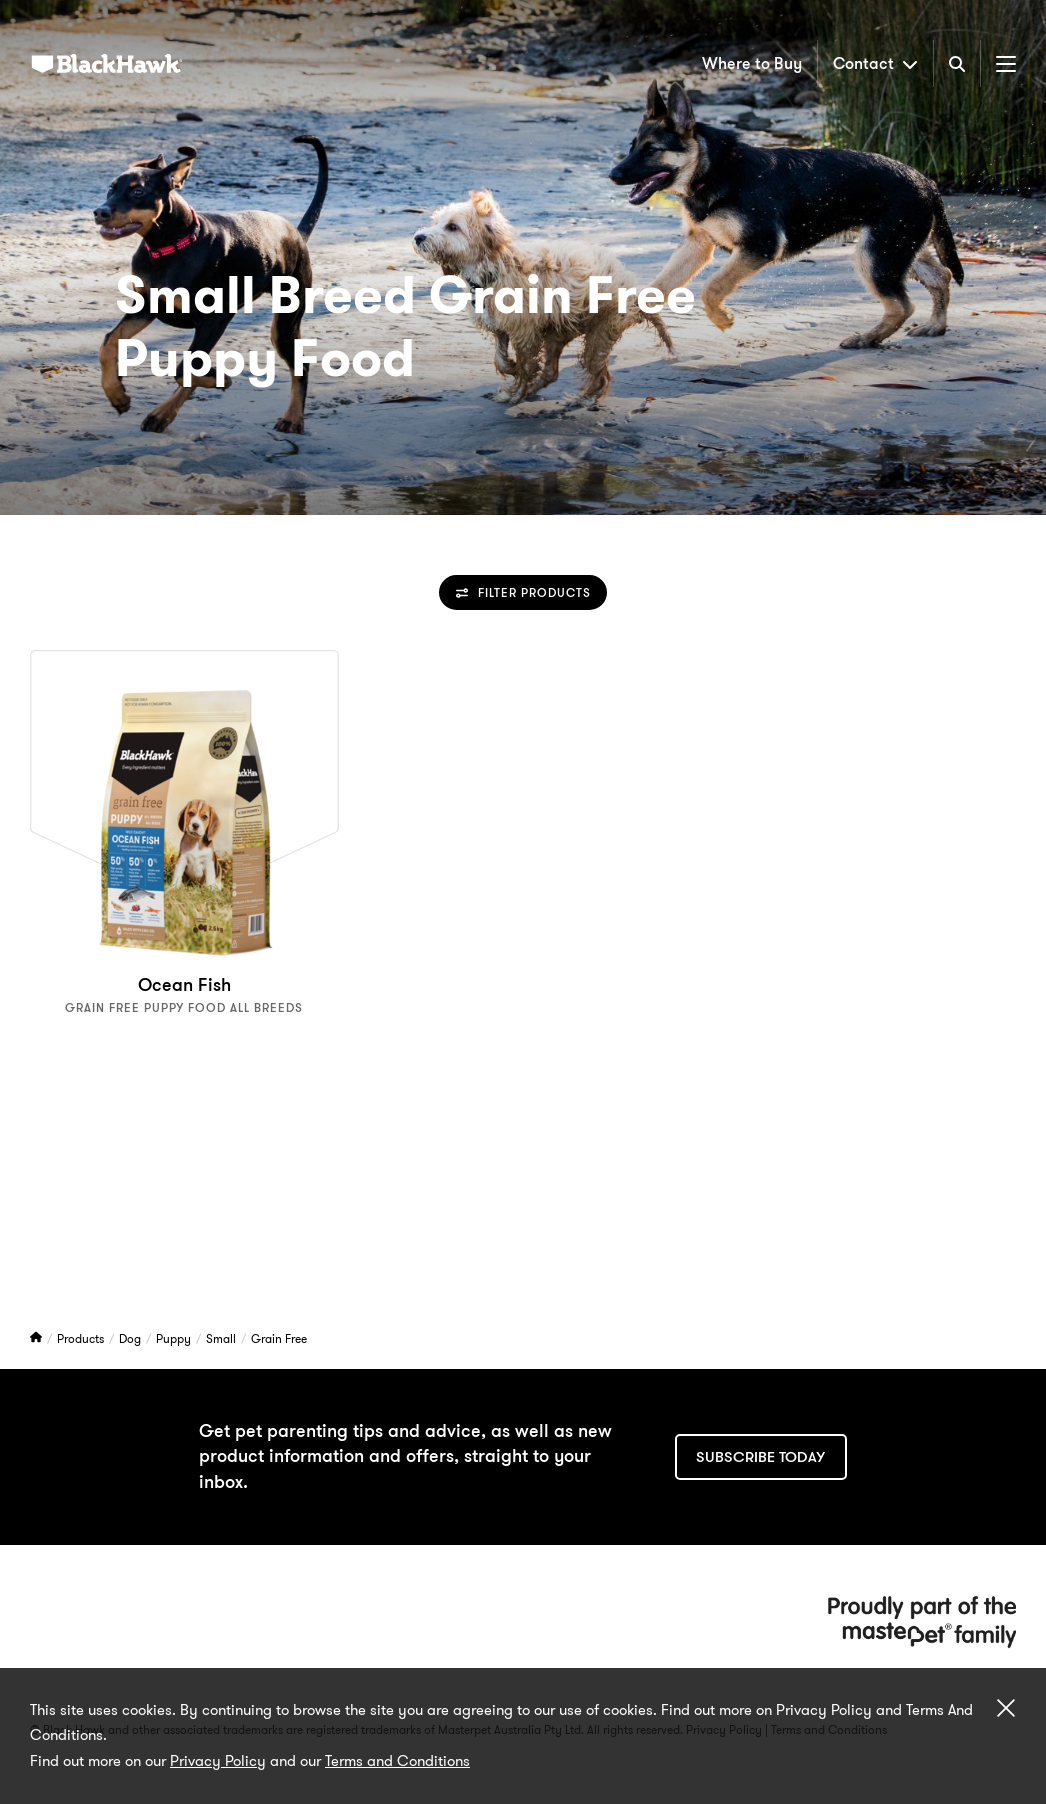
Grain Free (279, 1338)
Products (82, 1338)
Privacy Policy (218, 1761)
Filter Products (523, 592)
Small (222, 1338)
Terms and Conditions (397, 1761)
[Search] (957, 63)
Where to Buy (752, 63)
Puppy (175, 1338)
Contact (875, 63)
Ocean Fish (184, 985)
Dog (131, 1338)
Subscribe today (760, 1457)
